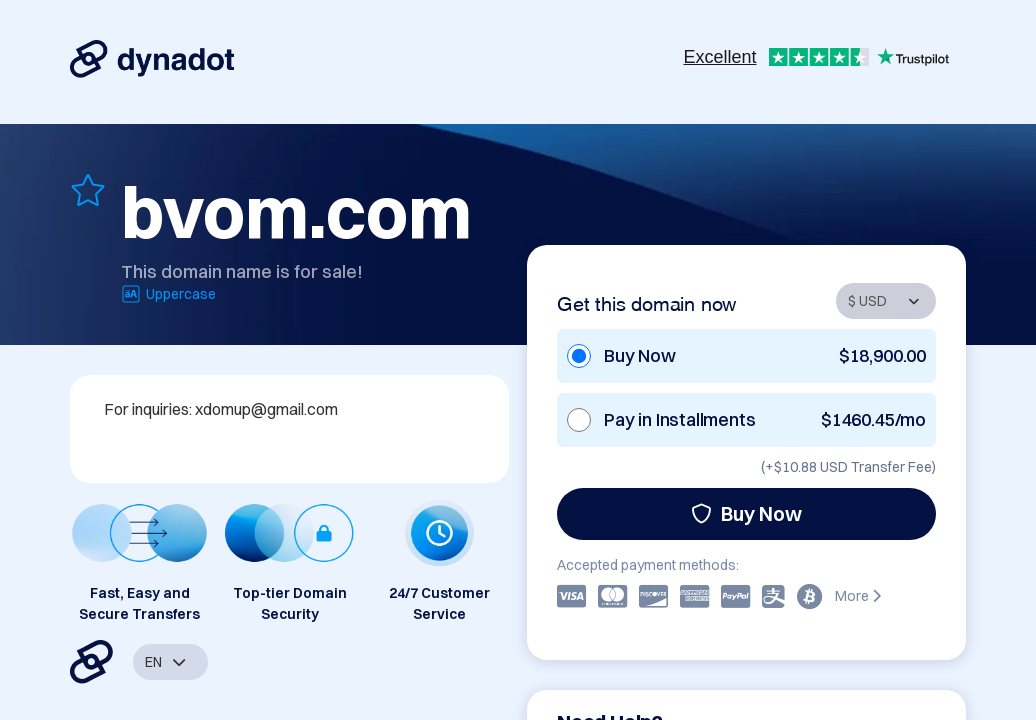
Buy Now (746, 513)
